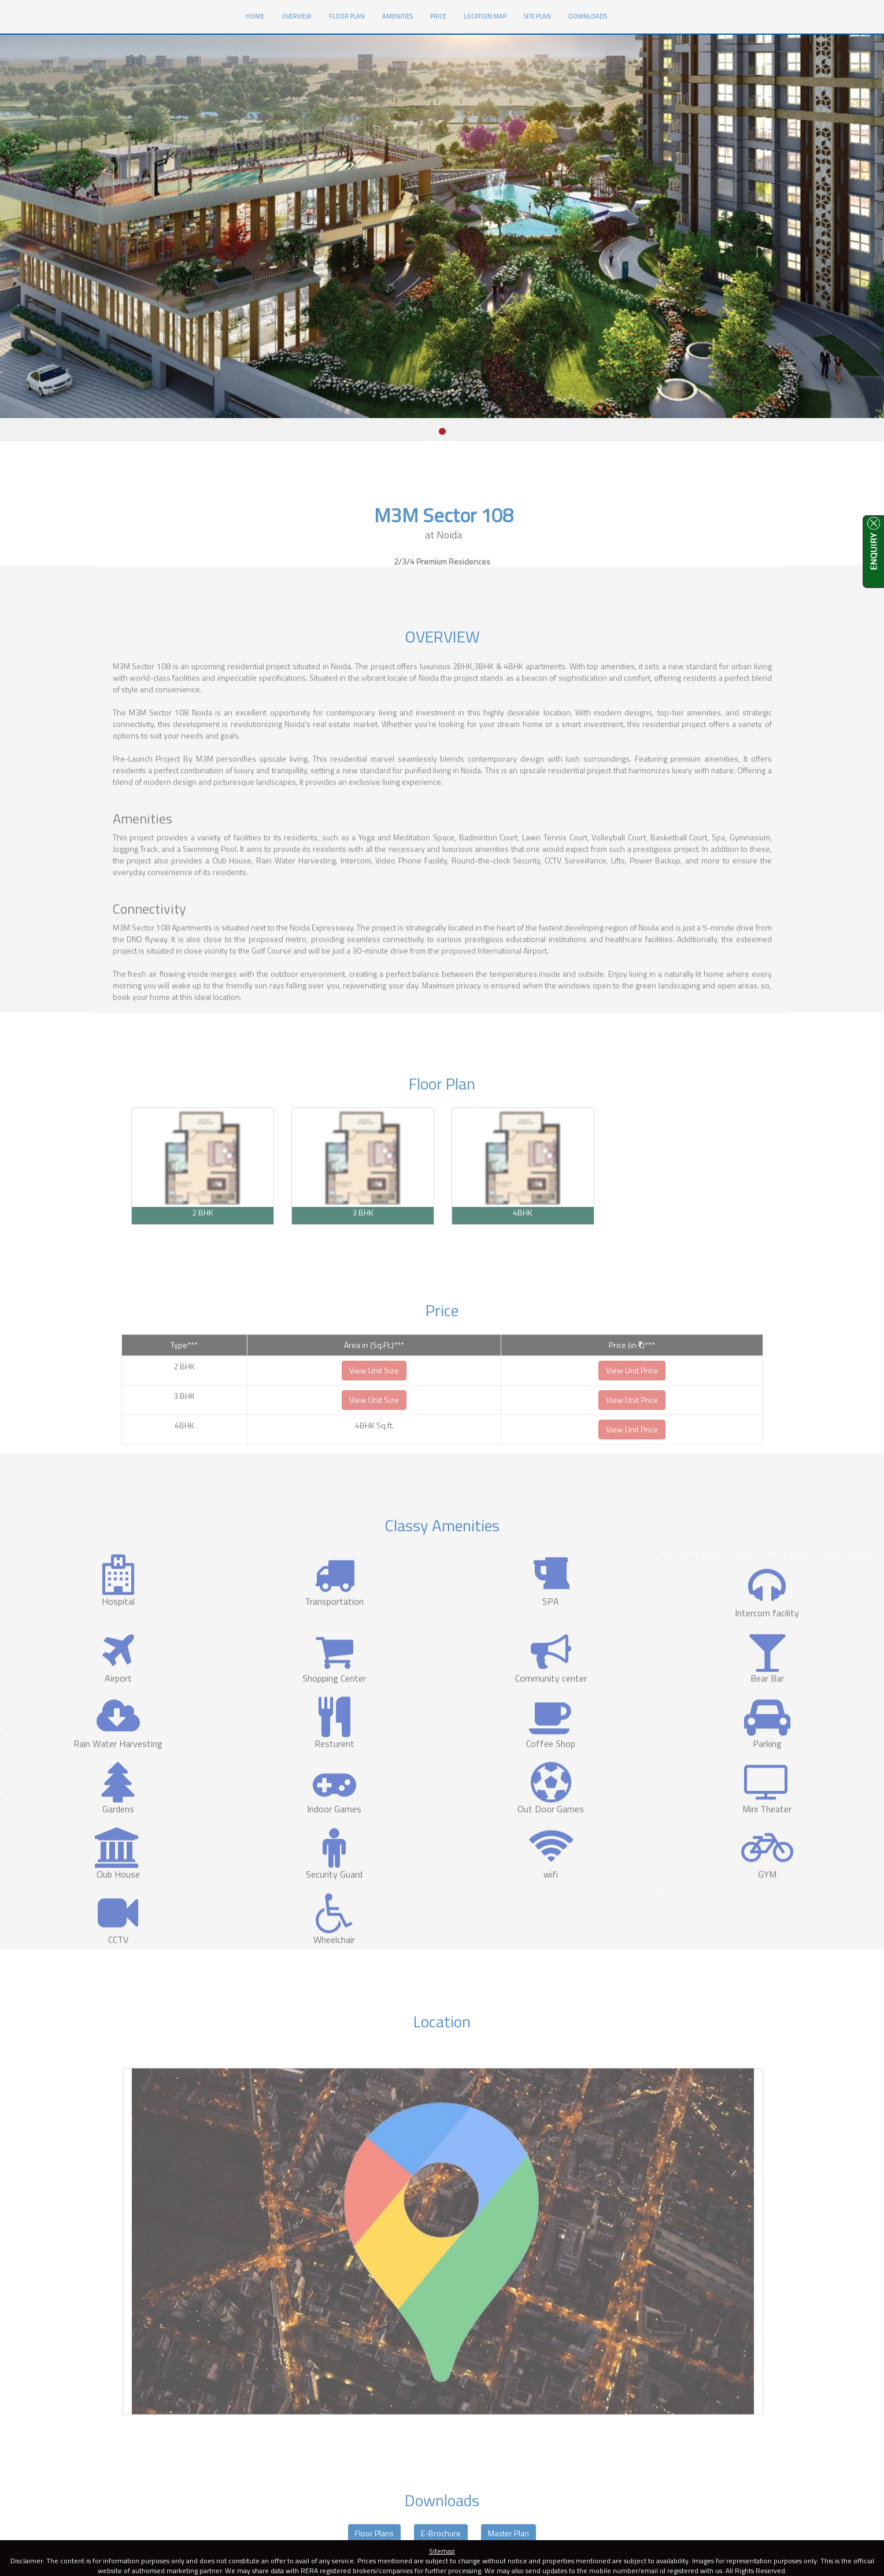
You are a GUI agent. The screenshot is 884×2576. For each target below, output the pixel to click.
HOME (259, 15)
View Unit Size (374, 1401)
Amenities (397, 16)
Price (438, 16)
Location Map (485, 16)
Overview (297, 16)
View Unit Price (632, 1401)
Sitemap (442, 2550)
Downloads (587, 16)
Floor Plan (347, 16)
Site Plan (537, 16)
